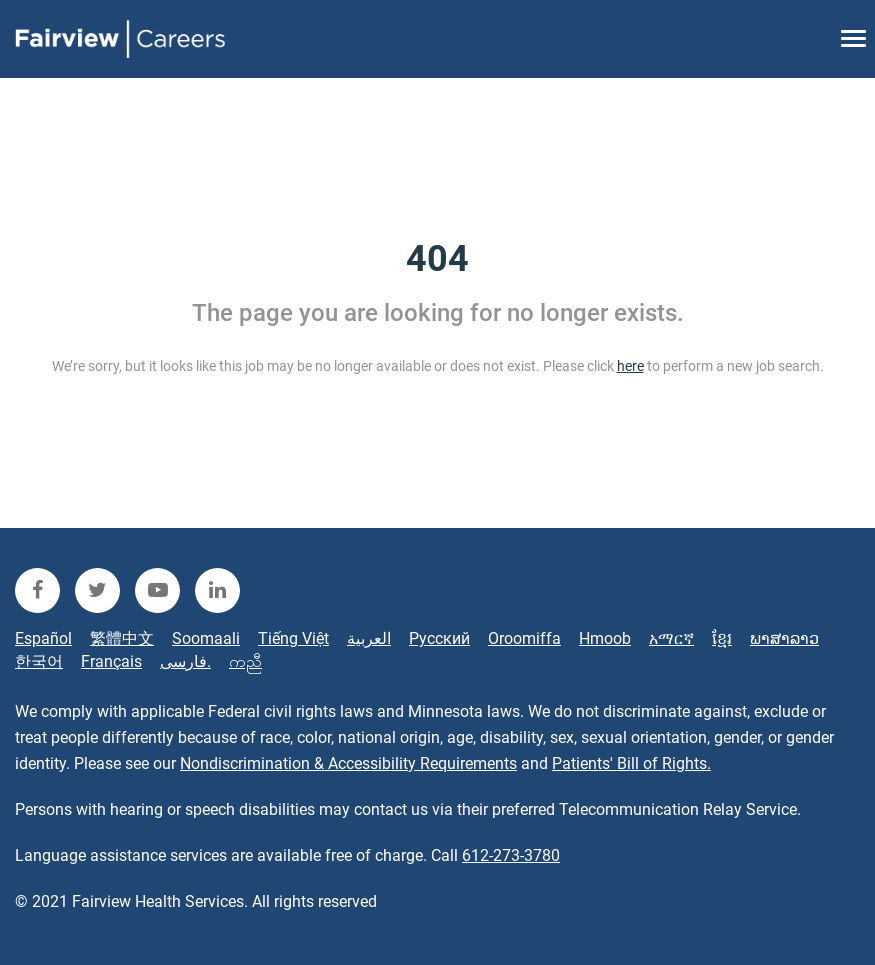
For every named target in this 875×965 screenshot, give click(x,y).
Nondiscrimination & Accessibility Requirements (348, 763)
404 (437, 259)
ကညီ (245, 661)
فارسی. (185, 661)
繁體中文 (122, 638)
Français (111, 661)
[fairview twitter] (97, 590)
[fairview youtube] (157, 590)
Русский (439, 638)
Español (43, 638)
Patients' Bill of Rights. (631, 763)
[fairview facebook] (37, 590)
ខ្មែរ (722, 638)
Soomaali (206, 638)
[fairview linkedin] (217, 590)
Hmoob (605, 638)
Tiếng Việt (293, 638)
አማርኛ (671, 638)
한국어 (39, 661)
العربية (369, 638)
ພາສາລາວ (784, 638)
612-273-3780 (511, 855)
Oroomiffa (524, 638)
